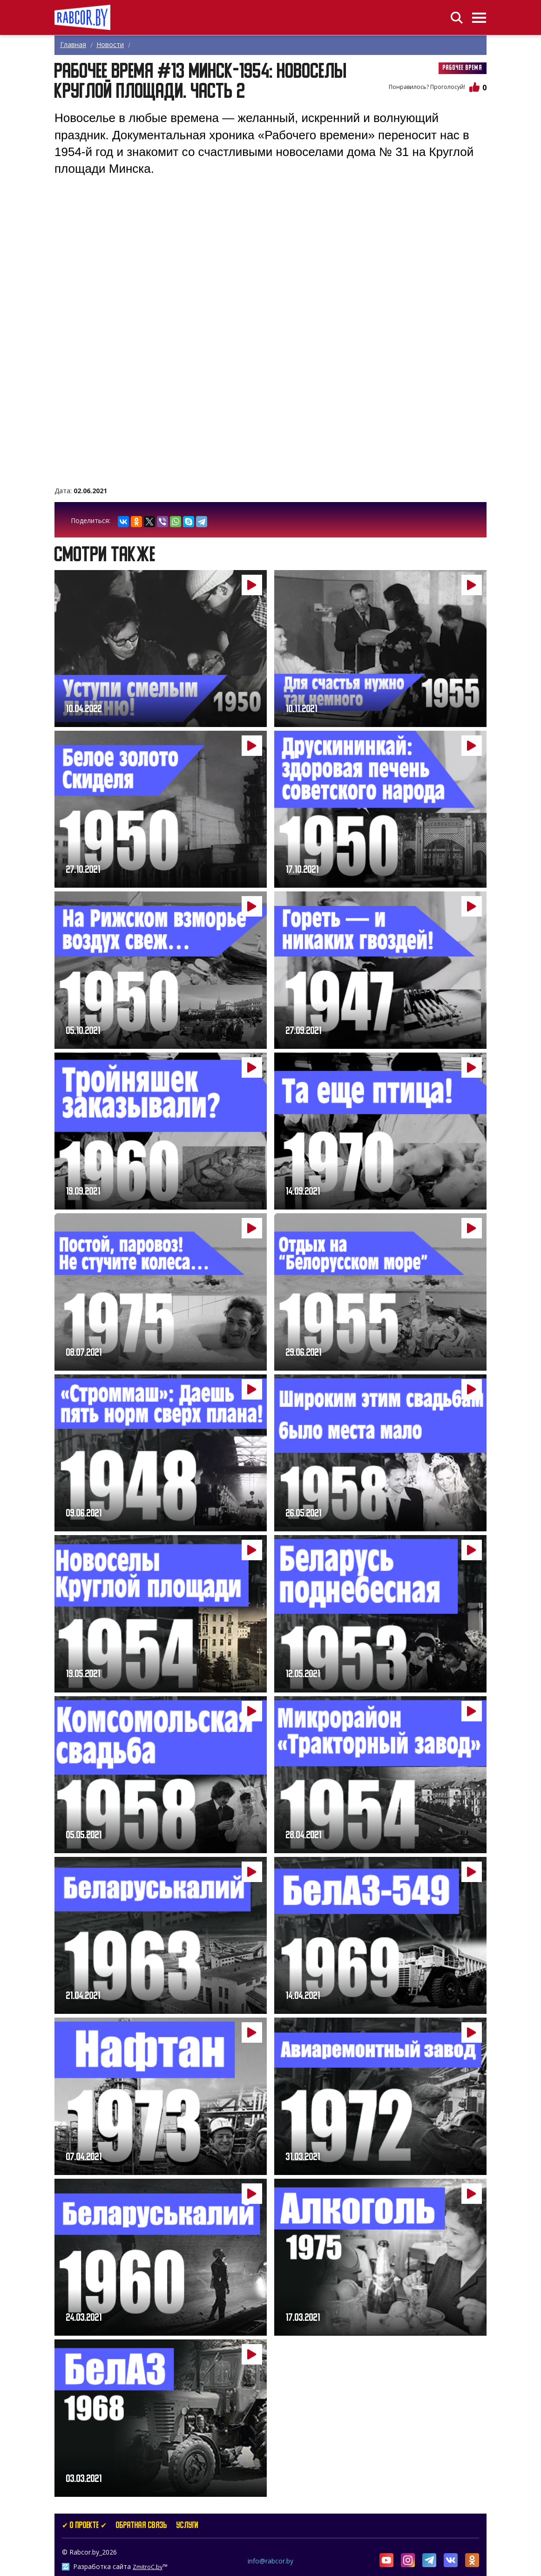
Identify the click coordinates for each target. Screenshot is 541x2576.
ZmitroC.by (147, 2567)
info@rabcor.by (270, 2560)
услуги (187, 2525)
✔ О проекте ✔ (84, 2525)
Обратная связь (141, 2525)
